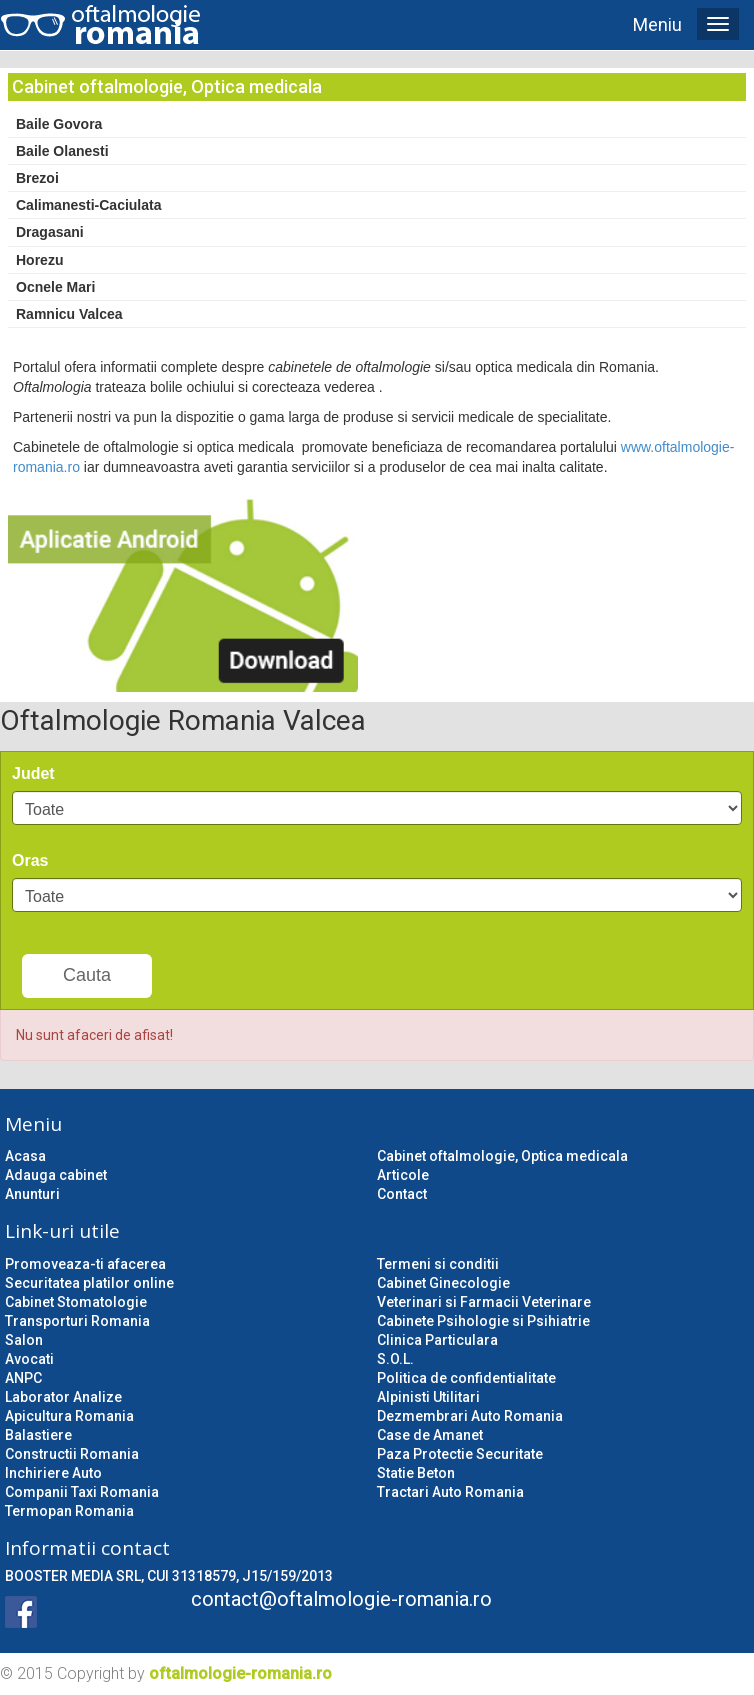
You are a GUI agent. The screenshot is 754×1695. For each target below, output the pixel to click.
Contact (402, 1194)
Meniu (657, 24)
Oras (30, 860)
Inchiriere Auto (53, 1473)
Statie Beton (416, 1473)
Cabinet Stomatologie (76, 1302)
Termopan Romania (69, 1511)
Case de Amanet (430, 1435)
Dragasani (50, 232)
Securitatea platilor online (89, 1283)
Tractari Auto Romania (450, 1492)
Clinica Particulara (437, 1340)
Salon (24, 1340)
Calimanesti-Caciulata (89, 205)
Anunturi (32, 1194)
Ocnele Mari (55, 287)
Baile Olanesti (62, 151)
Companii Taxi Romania (82, 1492)
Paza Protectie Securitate (460, 1454)
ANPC (23, 1378)
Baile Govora (59, 124)
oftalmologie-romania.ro (240, 1673)
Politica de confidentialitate (466, 1378)
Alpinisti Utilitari (428, 1397)
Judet (33, 773)
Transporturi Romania (77, 1321)
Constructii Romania (72, 1454)
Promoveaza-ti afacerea (85, 1264)
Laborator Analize (63, 1397)
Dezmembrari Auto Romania (470, 1416)
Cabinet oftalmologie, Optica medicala (502, 1156)
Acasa (25, 1156)
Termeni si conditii (438, 1264)
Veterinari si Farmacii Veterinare (484, 1302)
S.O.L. (395, 1359)
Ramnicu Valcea (69, 314)
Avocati (29, 1359)
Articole (403, 1175)
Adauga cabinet (56, 1175)
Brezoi (37, 178)
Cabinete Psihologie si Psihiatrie (483, 1321)
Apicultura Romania (69, 1416)
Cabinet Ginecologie (443, 1283)
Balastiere (38, 1435)
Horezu (39, 260)
